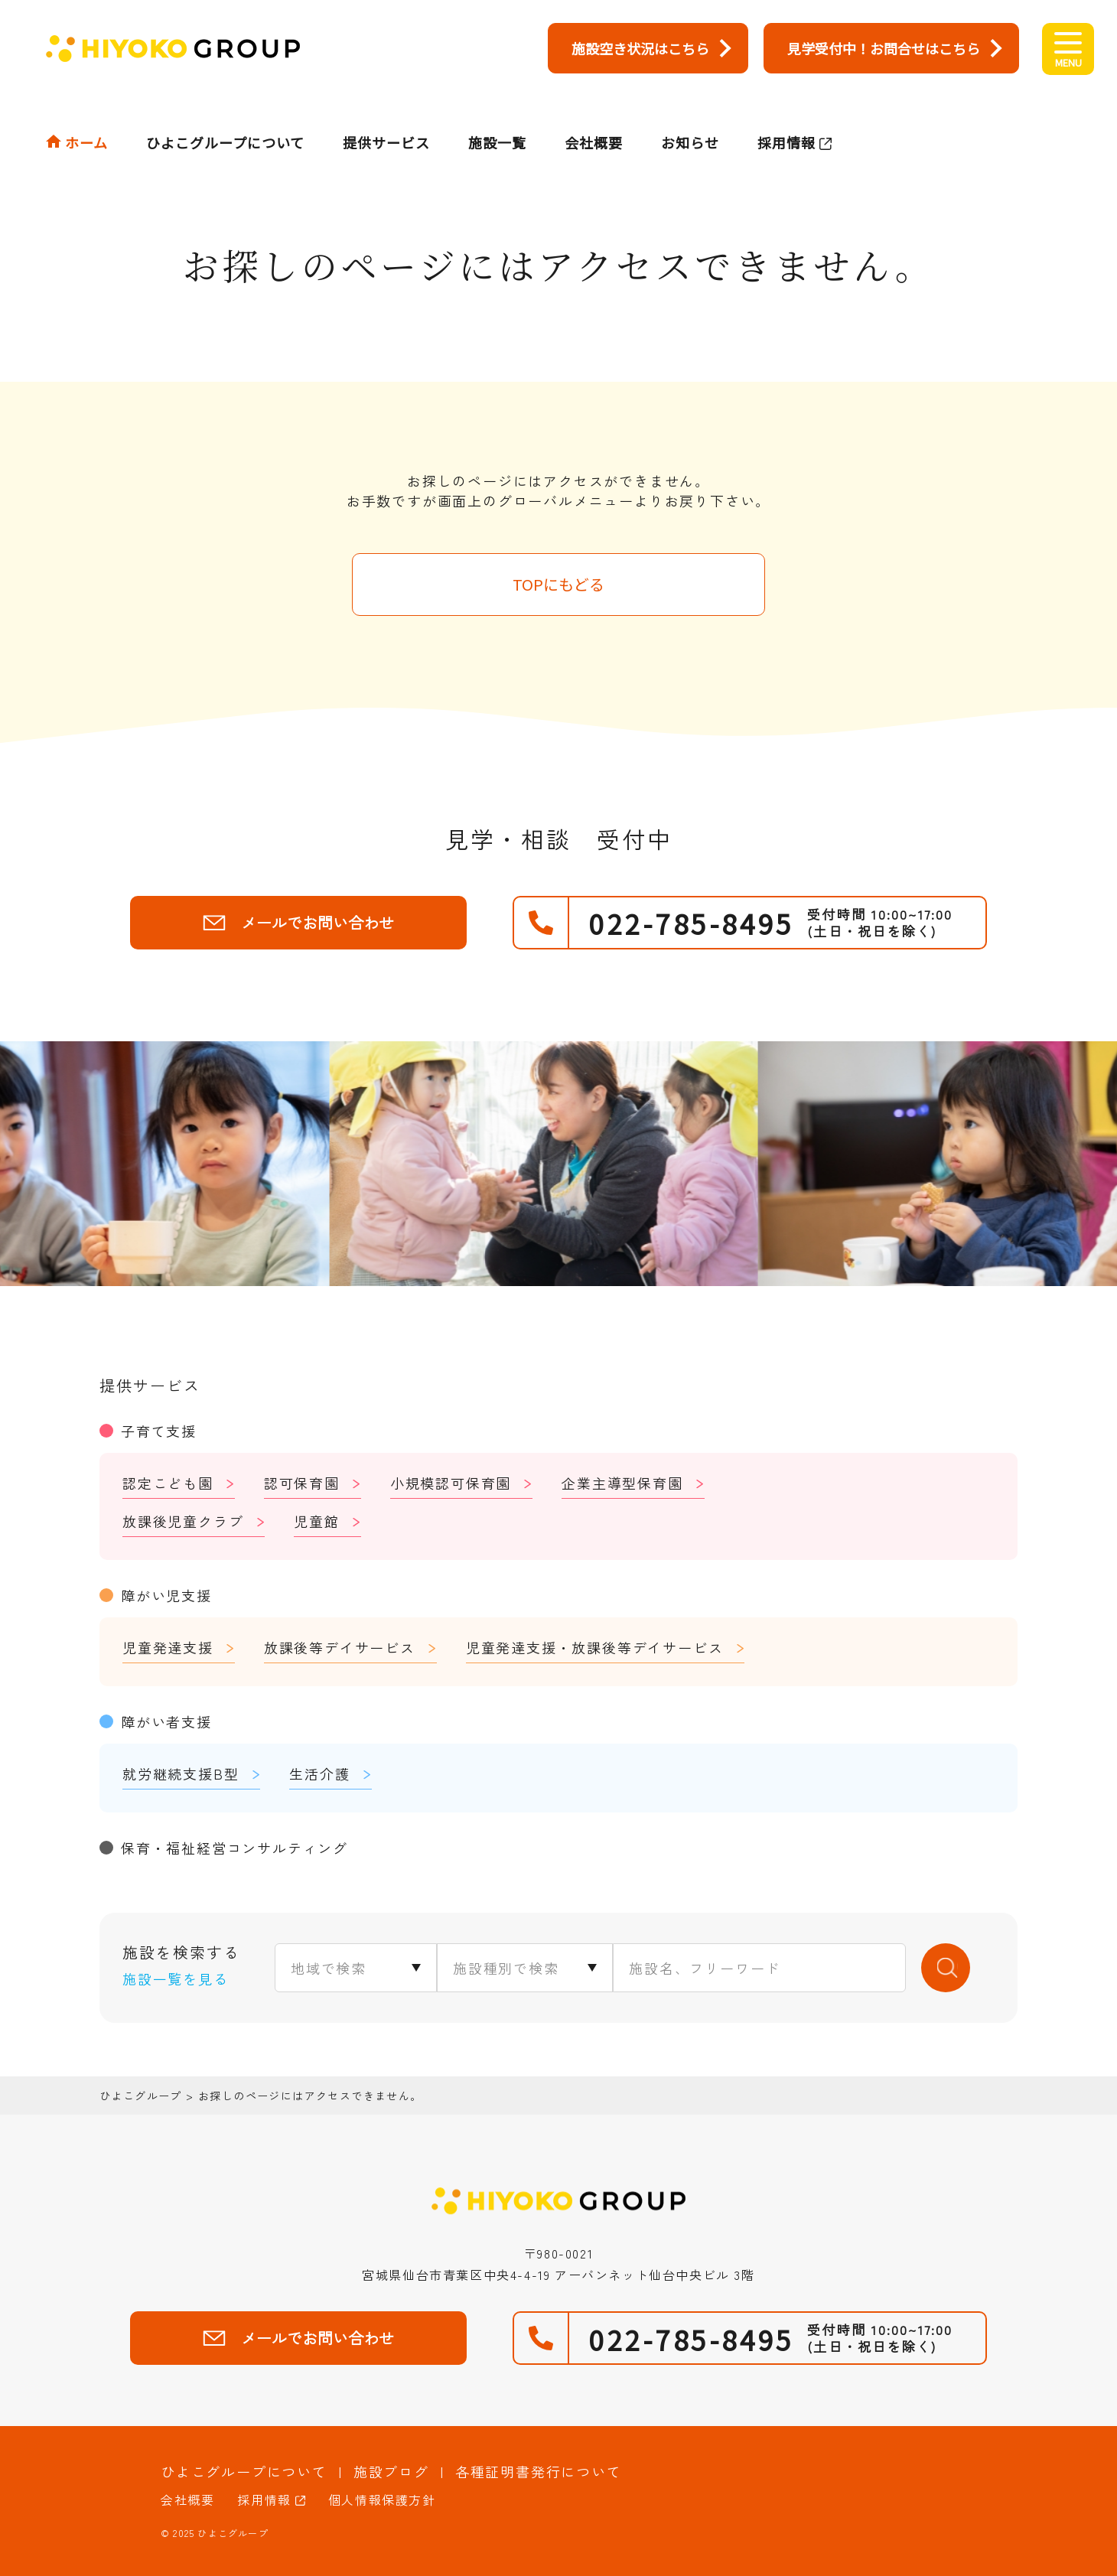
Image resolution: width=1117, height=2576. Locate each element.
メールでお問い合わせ (298, 922)
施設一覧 (497, 112)
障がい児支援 (166, 1595)
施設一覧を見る (175, 1978)
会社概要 (594, 112)
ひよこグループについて (225, 112)
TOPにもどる (558, 584)
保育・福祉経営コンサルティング (234, 1848)
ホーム (86, 112)
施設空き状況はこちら (640, 48)
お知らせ (690, 112)
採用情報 (786, 112)
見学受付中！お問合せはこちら (883, 48)
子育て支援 (159, 1431)
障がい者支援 (166, 1721)
